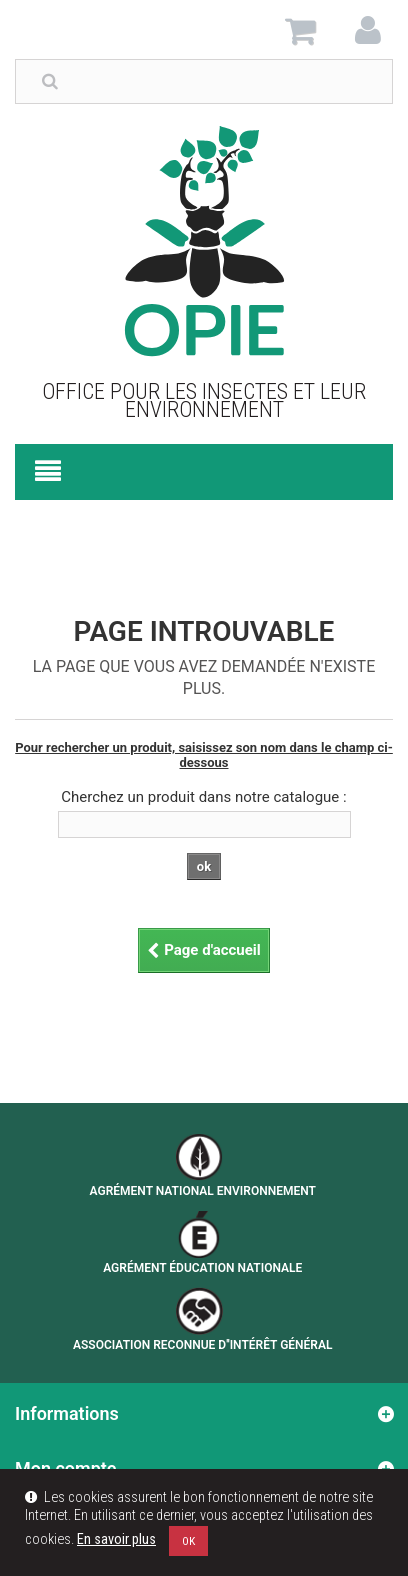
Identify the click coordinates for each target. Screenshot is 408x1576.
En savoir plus (116, 1539)
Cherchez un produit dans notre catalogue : (203, 797)
